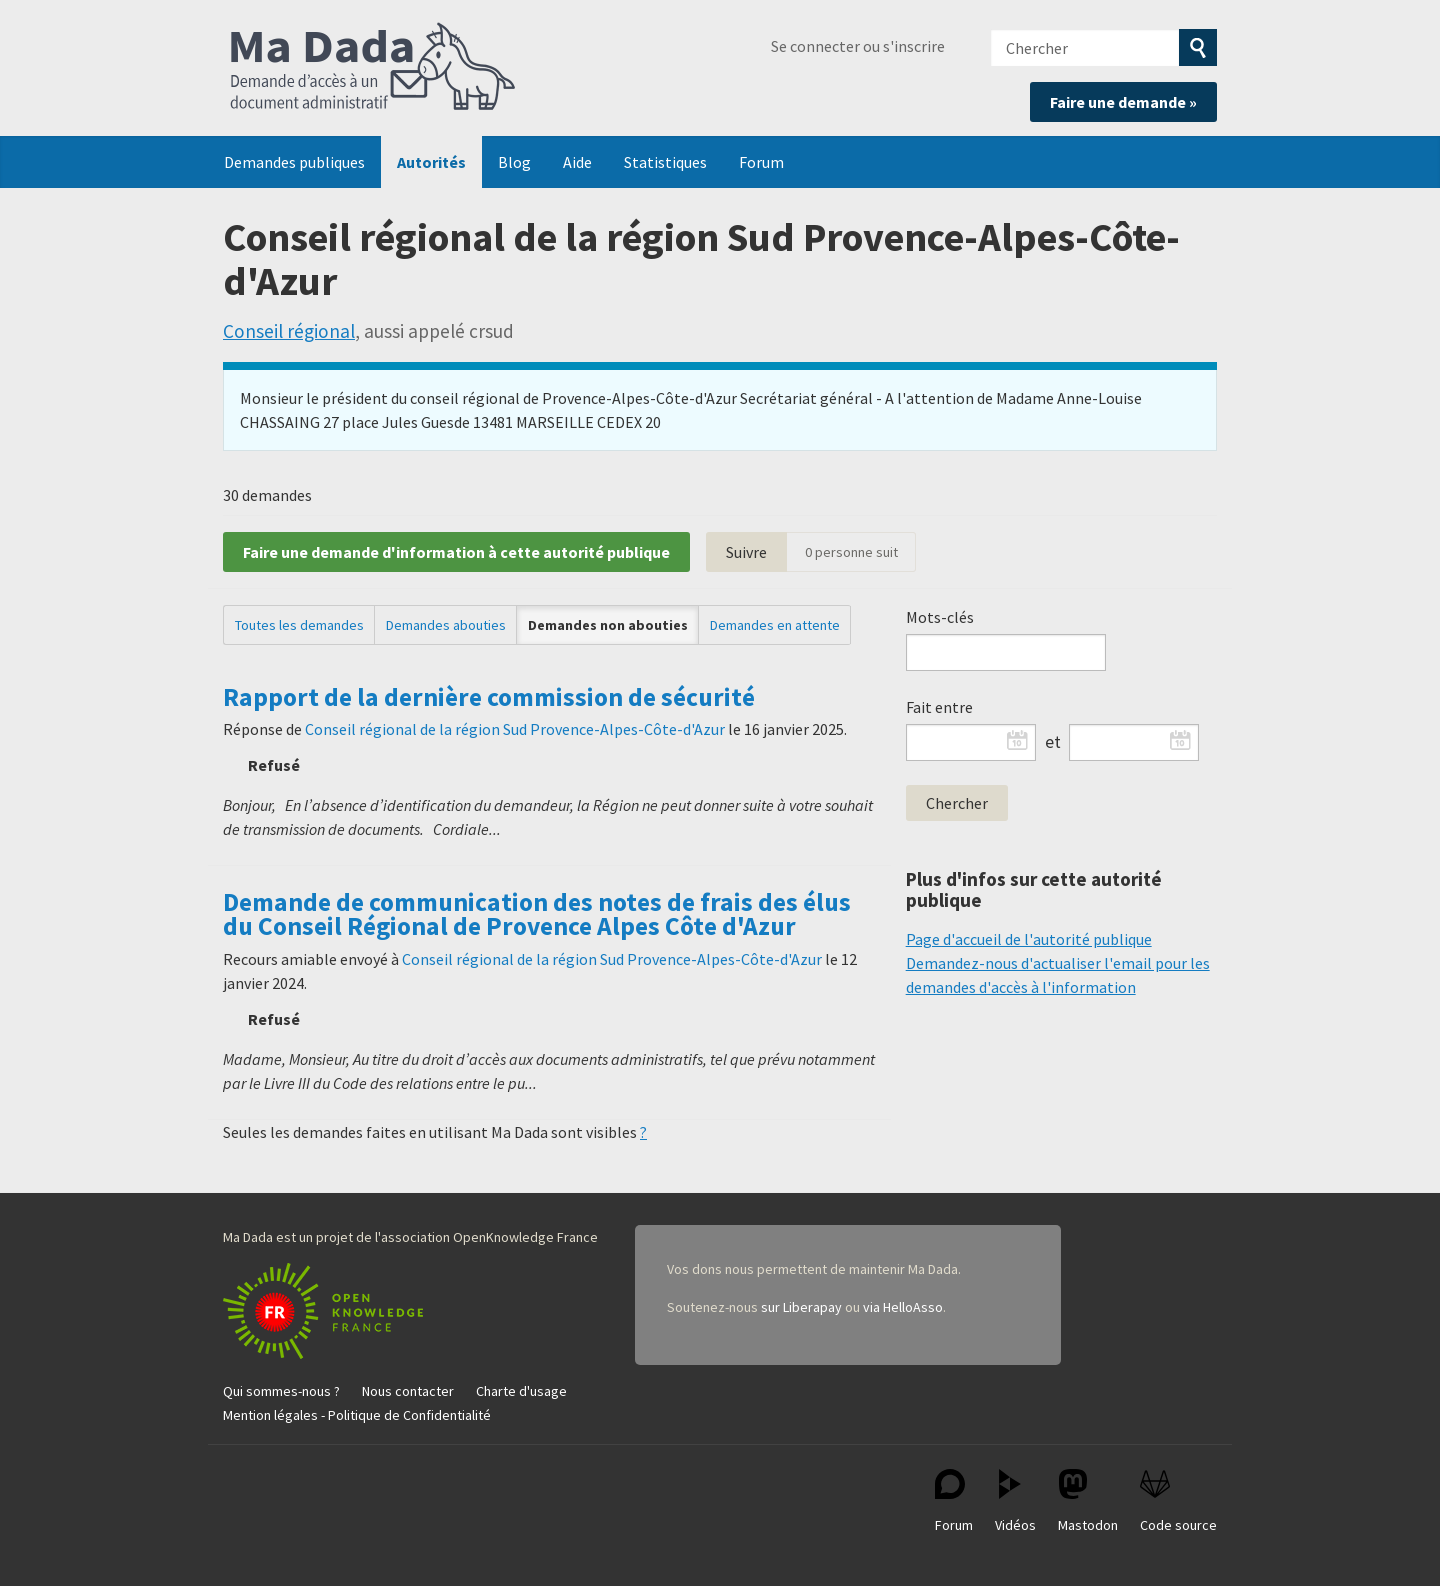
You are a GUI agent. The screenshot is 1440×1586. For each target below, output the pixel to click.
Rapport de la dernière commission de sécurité (489, 697)
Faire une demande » (1123, 102)
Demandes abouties (446, 625)
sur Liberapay (801, 1307)
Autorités (431, 162)
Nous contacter (408, 1391)
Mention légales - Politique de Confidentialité (357, 1415)
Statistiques (665, 162)
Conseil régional (289, 331)
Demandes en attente (775, 625)
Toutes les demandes (299, 625)
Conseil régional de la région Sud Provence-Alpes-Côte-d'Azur (515, 729)
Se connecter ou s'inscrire (858, 46)
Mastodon (1088, 1501)
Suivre (746, 552)
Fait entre (939, 707)
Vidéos (1015, 1501)
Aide (577, 162)
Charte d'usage (521, 1391)
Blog (514, 162)
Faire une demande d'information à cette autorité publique (456, 552)
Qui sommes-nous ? (281, 1391)
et (1053, 742)
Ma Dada (373, 68)
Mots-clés (940, 617)
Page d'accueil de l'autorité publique (1029, 939)
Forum (761, 162)
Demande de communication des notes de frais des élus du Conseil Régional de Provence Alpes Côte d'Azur (537, 914)
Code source (1178, 1501)
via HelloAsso (903, 1307)
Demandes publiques (294, 162)
